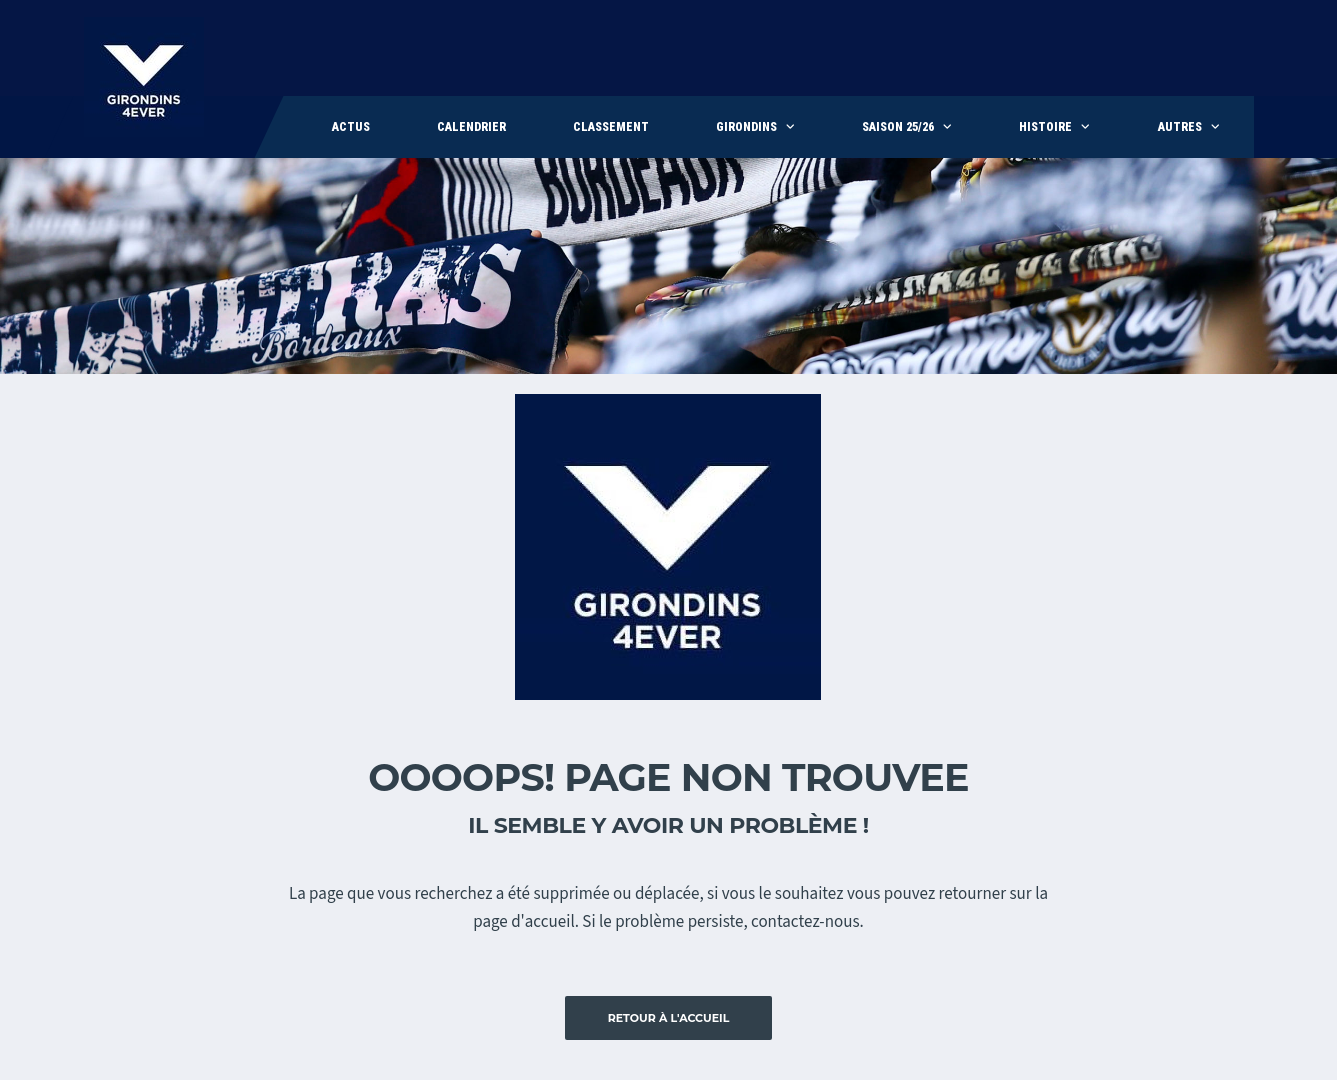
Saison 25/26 (898, 127)
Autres (1180, 127)
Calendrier (471, 127)
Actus (351, 127)
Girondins (746, 127)
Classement (611, 127)
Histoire (1045, 127)
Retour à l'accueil (669, 1018)
